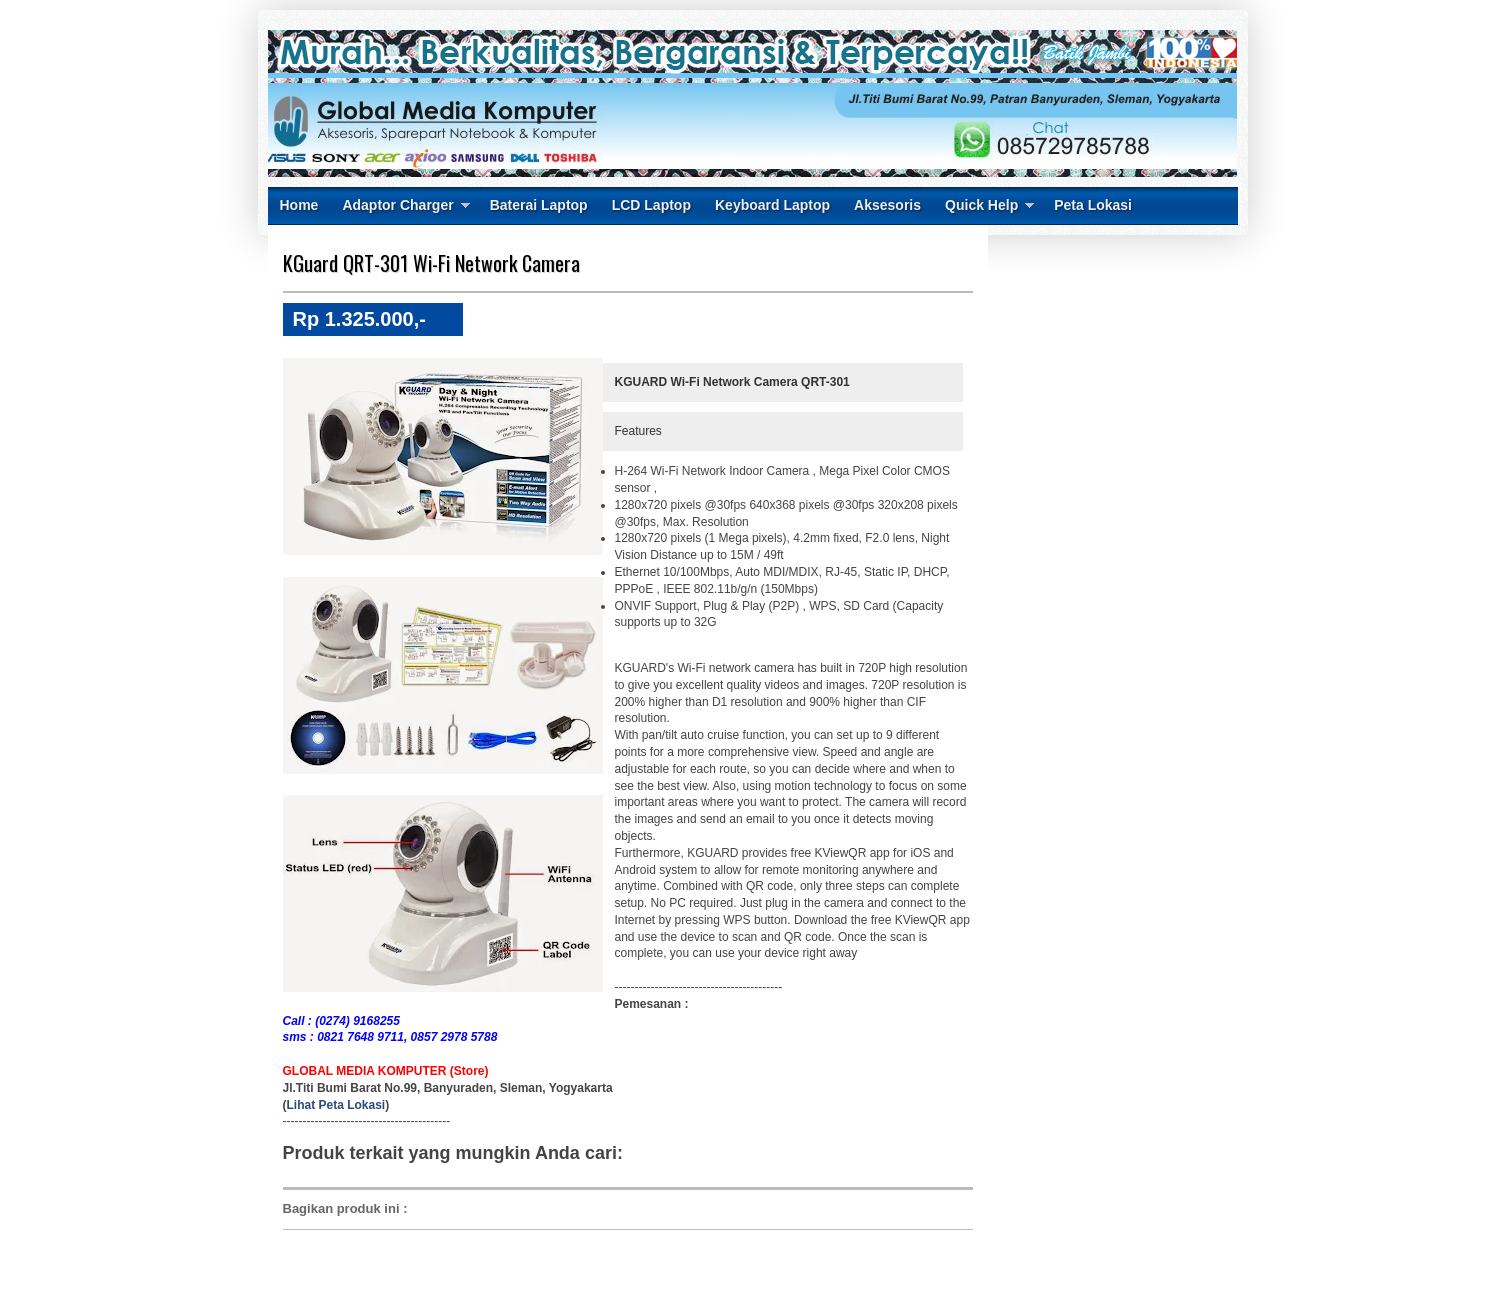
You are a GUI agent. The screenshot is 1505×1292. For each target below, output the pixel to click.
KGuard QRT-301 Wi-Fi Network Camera (431, 263)
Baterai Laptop (539, 205)
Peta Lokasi (1093, 205)
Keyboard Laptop (772, 205)
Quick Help (981, 205)
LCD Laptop (651, 205)
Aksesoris (887, 205)
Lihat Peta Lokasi (336, 1105)
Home (299, 205)
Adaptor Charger (397, 205)
